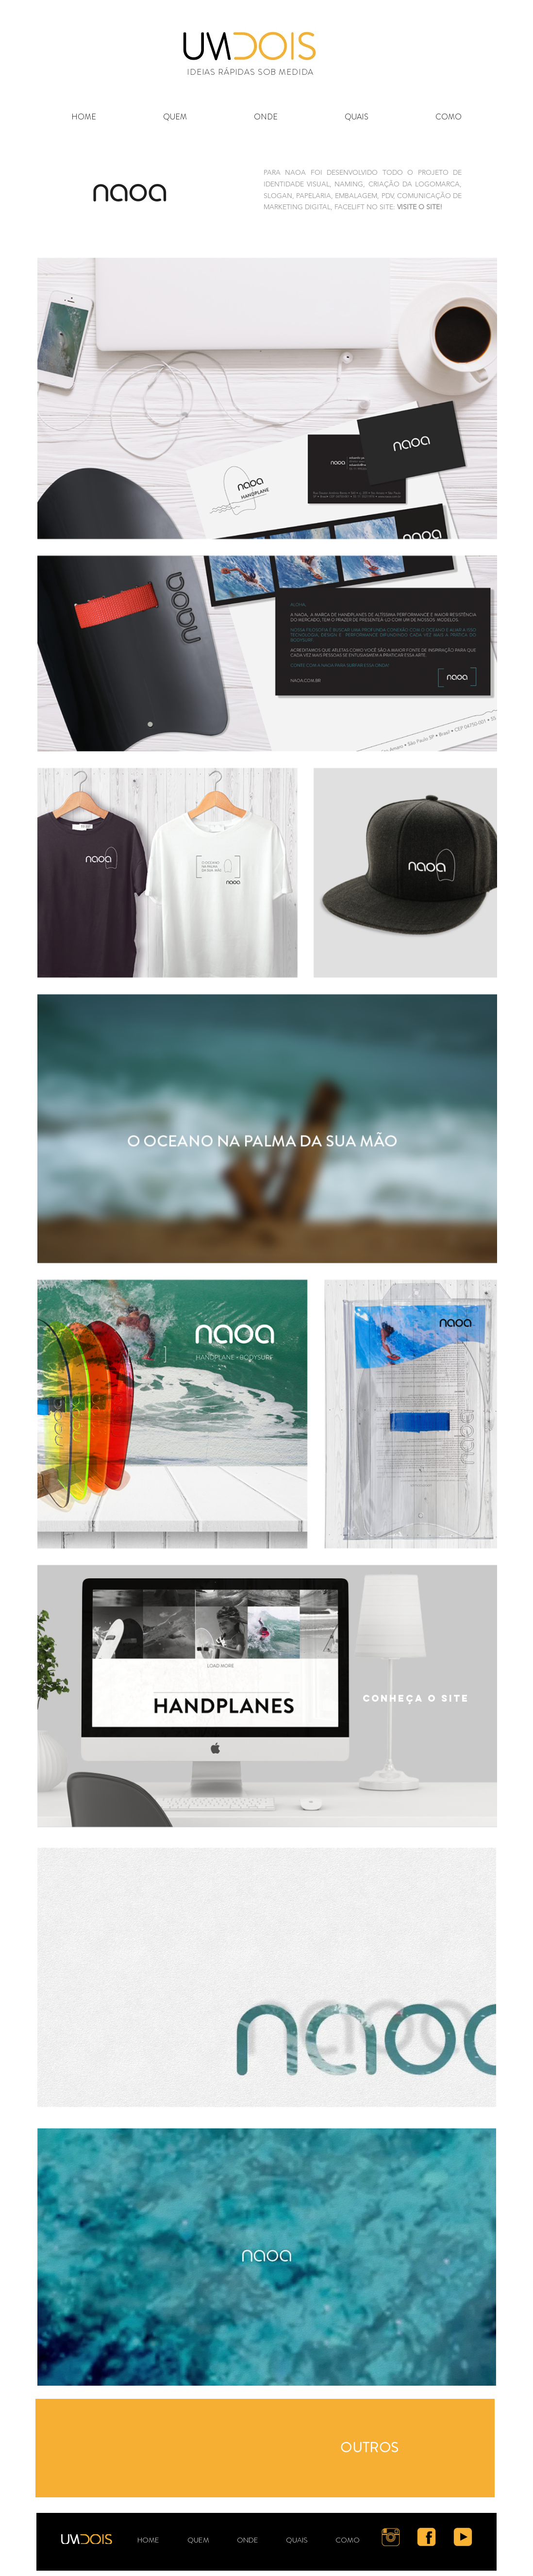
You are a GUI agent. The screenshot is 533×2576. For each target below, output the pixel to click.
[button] (356, 117)
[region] (265, 2448)
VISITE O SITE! (419, 206)
